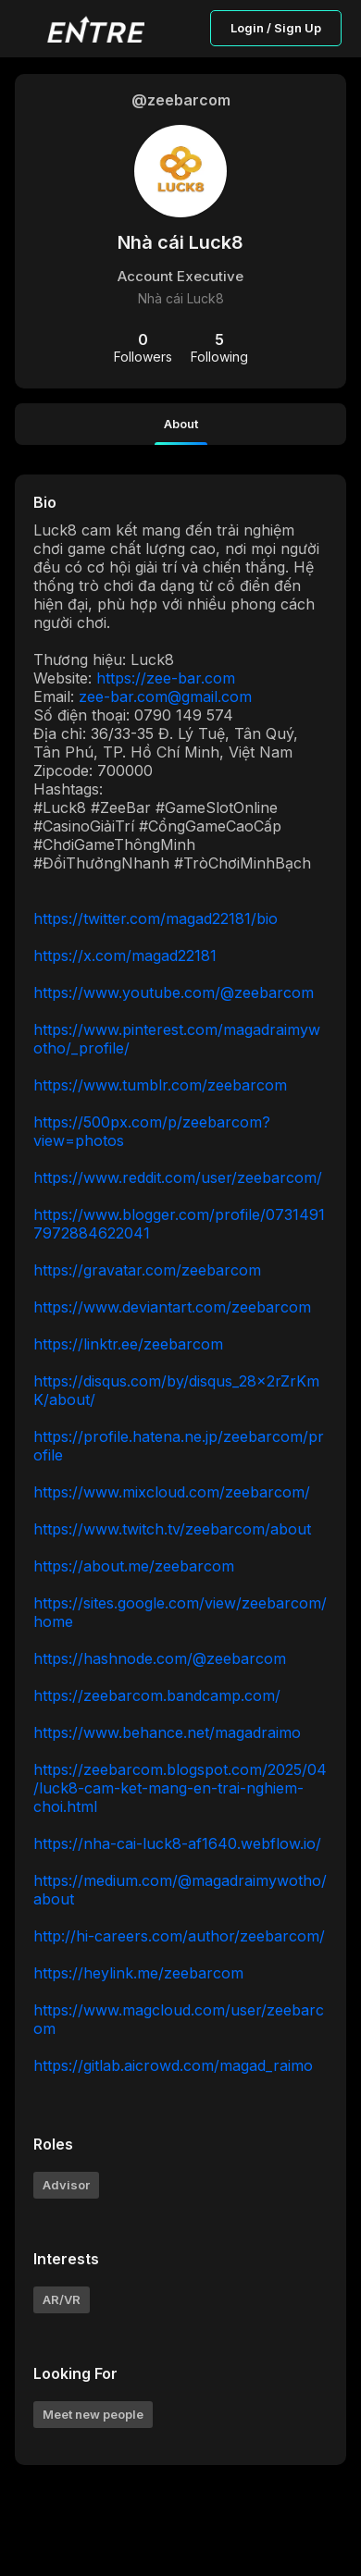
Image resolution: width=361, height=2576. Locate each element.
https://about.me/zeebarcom (133, 1566)
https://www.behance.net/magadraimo (167, 1732)
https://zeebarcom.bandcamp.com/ (156, 1695)
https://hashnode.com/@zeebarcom (159, 1658)
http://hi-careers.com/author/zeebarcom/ (179, 1936)
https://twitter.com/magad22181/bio (155, 918)
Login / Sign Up (275, 27)
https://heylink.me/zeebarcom (138, 1973)
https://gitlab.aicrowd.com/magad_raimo (173, 2065)
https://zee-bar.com (165, 678)
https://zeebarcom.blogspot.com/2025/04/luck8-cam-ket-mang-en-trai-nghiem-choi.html (180, 1788)
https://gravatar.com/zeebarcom (147, 1270)
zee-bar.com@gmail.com (165, 696)
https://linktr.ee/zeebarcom (128, 1344)
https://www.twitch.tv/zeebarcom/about (172, 1529)
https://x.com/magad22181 (125, 955)
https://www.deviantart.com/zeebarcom (172, 1307)
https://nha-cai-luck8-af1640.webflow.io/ (177, 1843)
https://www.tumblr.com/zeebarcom (160, 1085)
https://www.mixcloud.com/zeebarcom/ (171, 1492)
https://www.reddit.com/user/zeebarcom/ (177, 1177)
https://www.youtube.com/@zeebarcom (173, 992)
